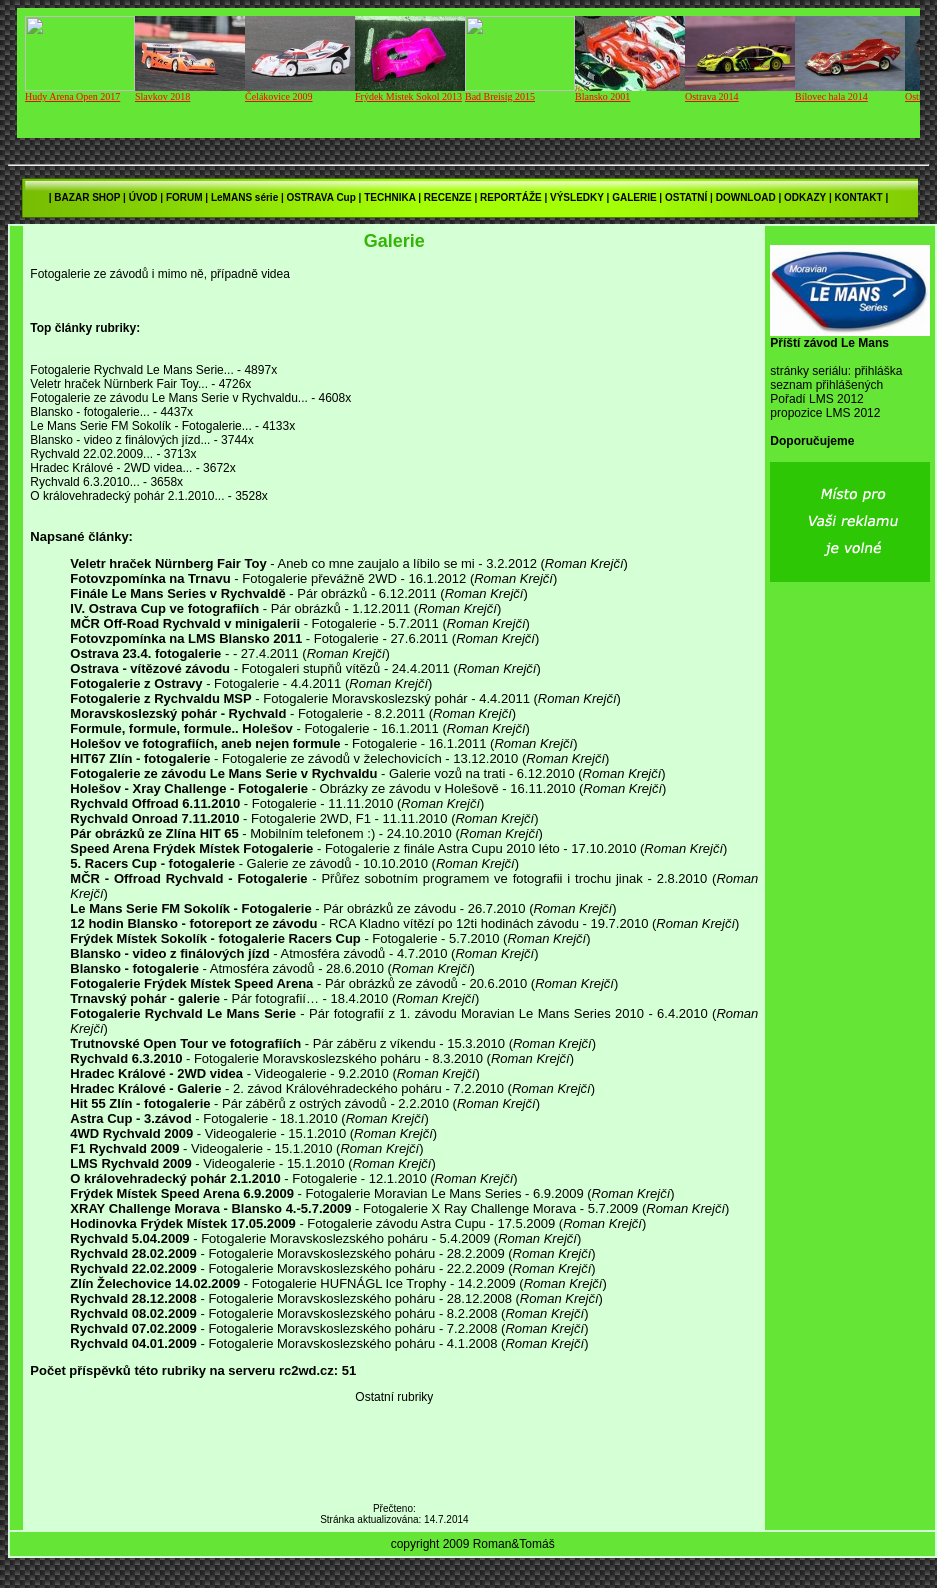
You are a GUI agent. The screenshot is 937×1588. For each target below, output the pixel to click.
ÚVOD (143, 197)
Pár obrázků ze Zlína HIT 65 (154, 833)
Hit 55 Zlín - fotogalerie (140, 1103)
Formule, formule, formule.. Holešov (181, 728)
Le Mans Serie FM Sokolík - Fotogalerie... (140, 426)
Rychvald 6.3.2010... (84, 482)
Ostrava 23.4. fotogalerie (145, 653)
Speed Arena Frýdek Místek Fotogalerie (191, 848)
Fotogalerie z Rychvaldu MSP (160, 698)
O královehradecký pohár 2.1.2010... (127, 496)
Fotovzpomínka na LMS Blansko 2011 (186, 638)
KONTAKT (858, 197)
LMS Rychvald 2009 (130, 1163)
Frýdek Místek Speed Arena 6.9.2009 (182, 1193)
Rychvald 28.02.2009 (133, 1253)
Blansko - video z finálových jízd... (120, 440)
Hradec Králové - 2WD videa (156, 1073)
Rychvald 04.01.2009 (133, 1343)
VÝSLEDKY (577, 197)
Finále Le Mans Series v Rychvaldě (177, 593)
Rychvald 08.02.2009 (133, 1313)
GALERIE (634, 197)
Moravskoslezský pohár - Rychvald (178, 713)
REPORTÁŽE (511, 197)
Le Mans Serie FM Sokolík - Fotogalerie (190, 908)
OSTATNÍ (686, 197)
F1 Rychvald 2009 (124, 1148)
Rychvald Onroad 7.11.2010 (154, 818)
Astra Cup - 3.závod (130, 1118)
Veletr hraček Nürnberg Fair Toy (168, 563)
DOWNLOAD (746, 197)
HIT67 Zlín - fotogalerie (140, 758)
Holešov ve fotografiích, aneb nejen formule (205, 743)
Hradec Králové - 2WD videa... (111, 468)
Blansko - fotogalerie (134, 968)
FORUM (184, 197)
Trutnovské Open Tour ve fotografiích (185, 1043)
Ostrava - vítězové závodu (150, 668)
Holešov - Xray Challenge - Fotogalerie (189, 788)
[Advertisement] (850, 924)
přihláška (878, 371)
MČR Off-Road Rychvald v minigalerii (185, 623)
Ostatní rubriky (394, 1397)
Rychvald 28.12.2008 (133, 1298)
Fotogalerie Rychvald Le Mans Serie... (131, 370)
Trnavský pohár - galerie (145, 998)
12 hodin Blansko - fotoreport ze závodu (193, 923)
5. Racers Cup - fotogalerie (152, 863)
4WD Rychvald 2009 (131, 1133)
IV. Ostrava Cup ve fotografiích (164, 608)
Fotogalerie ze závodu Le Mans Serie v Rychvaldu (223, 773)
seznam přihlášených (826, 385)
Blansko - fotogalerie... (89, 412)
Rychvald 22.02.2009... (91, 454)
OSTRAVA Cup (321, 197)
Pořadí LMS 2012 (816, 399)
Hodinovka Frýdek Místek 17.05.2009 (182, 1223)
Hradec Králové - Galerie (145, 1088)
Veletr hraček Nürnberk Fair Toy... (119, 384)
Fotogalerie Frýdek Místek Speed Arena (191, 983)
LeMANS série (244, 197)
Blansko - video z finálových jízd (169, 953)
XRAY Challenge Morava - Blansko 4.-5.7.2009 (210, 1208)
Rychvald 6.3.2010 (126, 1058)
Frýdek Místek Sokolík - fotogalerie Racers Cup (215, 938)
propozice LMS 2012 (825, 413)
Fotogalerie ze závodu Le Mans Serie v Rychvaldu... (168, 398)
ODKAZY (805, 197)
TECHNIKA (389, 197)
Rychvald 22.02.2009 (133, 1268)
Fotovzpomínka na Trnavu (150, 578)
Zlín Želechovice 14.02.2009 (155, 1283)
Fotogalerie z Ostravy (136, 683)
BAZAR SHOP (87, 197)
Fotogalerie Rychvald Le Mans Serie (183, 1013)
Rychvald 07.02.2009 (133, 1328)
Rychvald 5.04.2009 (129, 1238)
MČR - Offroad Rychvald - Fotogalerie (188, 878)
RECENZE (448, 197)
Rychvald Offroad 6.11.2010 (155, 803)
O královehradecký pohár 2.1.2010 (175, 1178)
